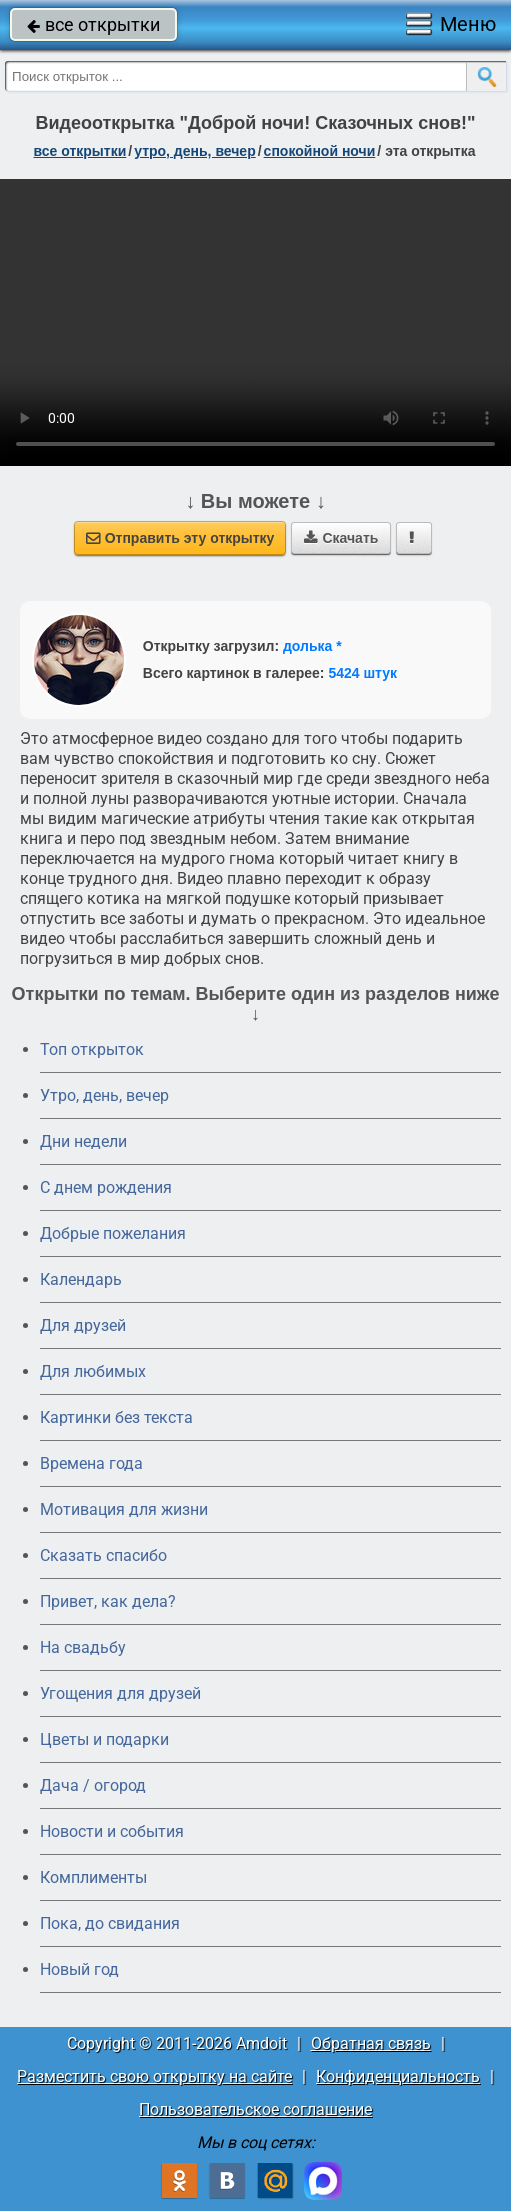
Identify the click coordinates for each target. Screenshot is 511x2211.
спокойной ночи (320, 151)
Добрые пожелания (113, 1233)
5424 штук (362, 673)
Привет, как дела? (108, 1601)
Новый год (79, 1969)
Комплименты (93, 1877)
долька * (312, 646)
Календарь (81, 1279)
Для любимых (93, 1371)
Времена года (91, 1463)
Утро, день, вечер (104, 1095)
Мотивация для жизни (124, 1509)
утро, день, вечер (195, 151)
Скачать (341, 538)
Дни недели (83, 1141)
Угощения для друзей (120, 1693)
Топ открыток (92, 1049)
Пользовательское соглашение (255, 2109)
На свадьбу (83, 1647)
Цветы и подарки (104, 1739)
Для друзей (83, 1325)
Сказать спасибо (103, 1555)
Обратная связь (371, 2043)
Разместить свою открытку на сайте (154, 2076)
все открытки (93, 24)
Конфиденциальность (398, 2076)
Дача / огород (93, 1785)
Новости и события (112, 1831)
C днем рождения (106, 1187)
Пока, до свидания (110, 1923)
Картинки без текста (116, 1417)
